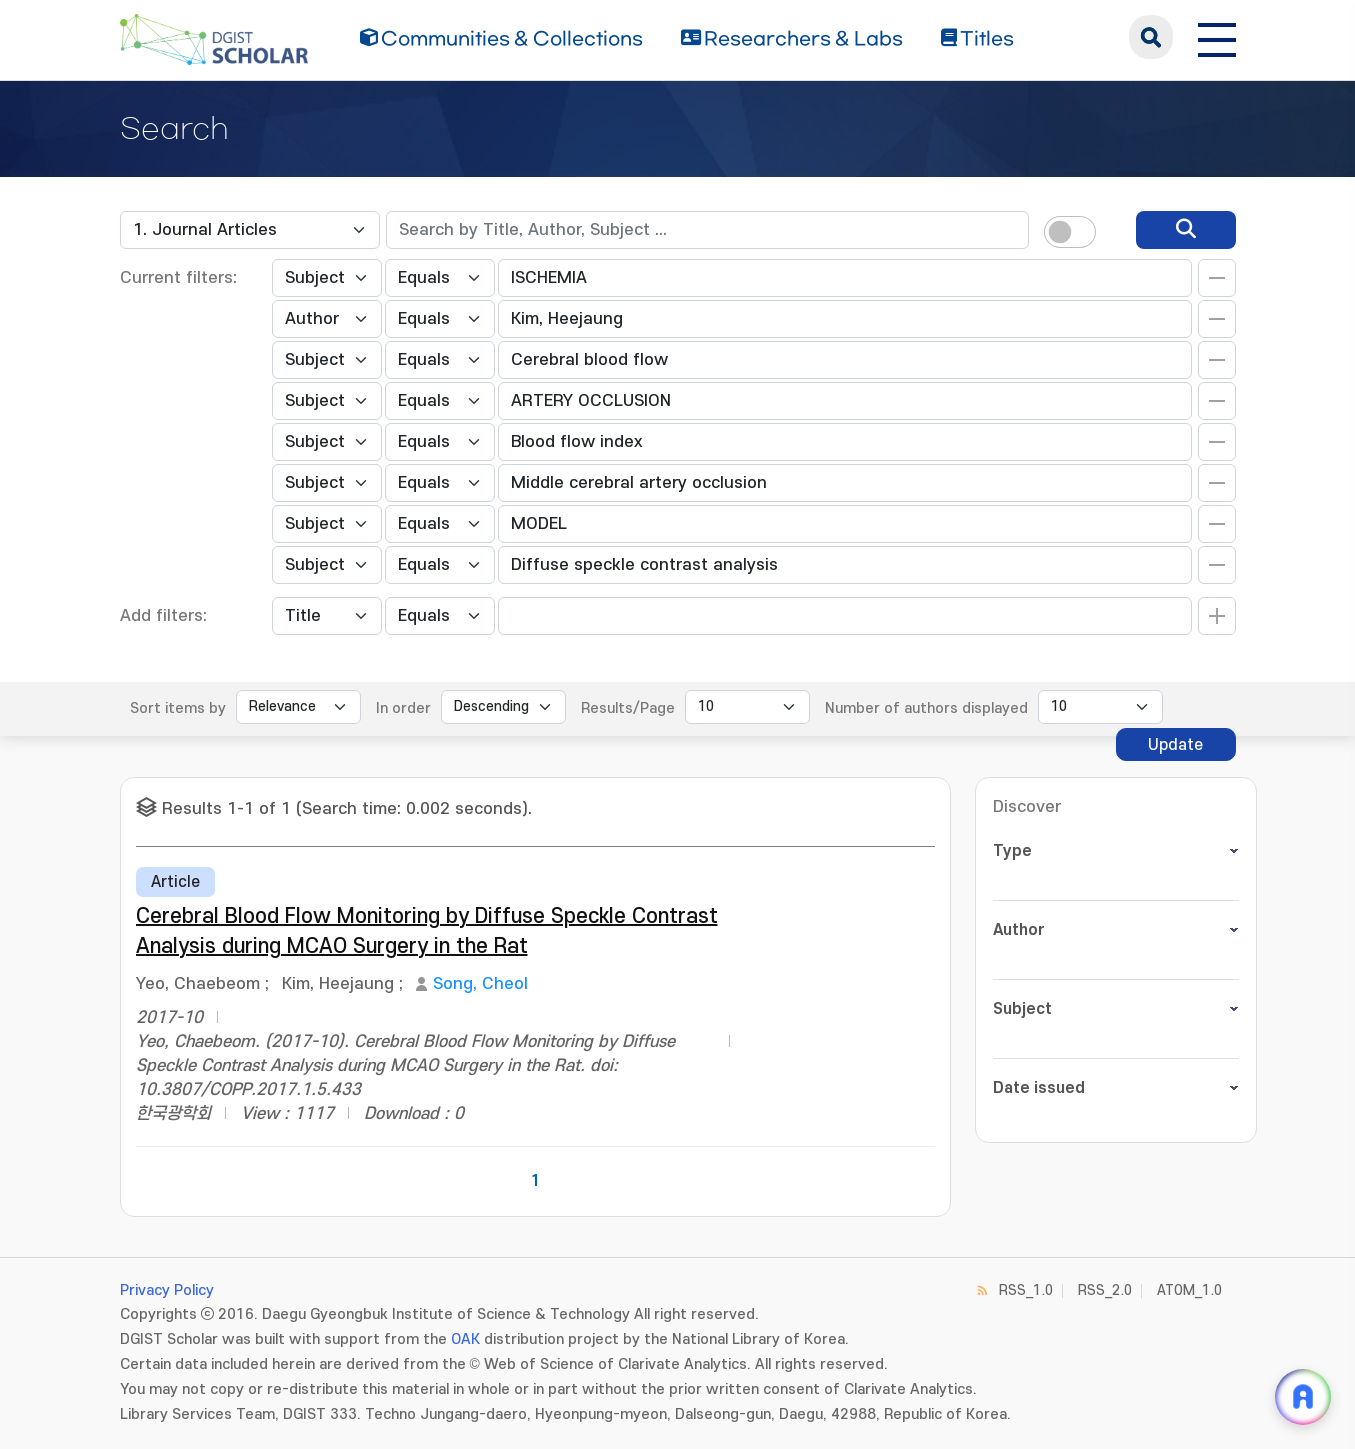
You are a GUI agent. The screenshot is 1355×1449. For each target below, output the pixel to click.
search (1151, 37)
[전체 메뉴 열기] (1217, 37)
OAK (465, 1339)
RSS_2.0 (1105, 1290)
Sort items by (178, 708)
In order (403, 708)
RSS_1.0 (1026, 1290)
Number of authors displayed (926, 708)
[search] (1186, 230)
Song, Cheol (480, 984)
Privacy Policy (167, 1290)
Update (1175, 745)
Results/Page (628, 708)
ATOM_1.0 (1189, 1290)
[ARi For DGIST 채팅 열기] (1303, 1397)
